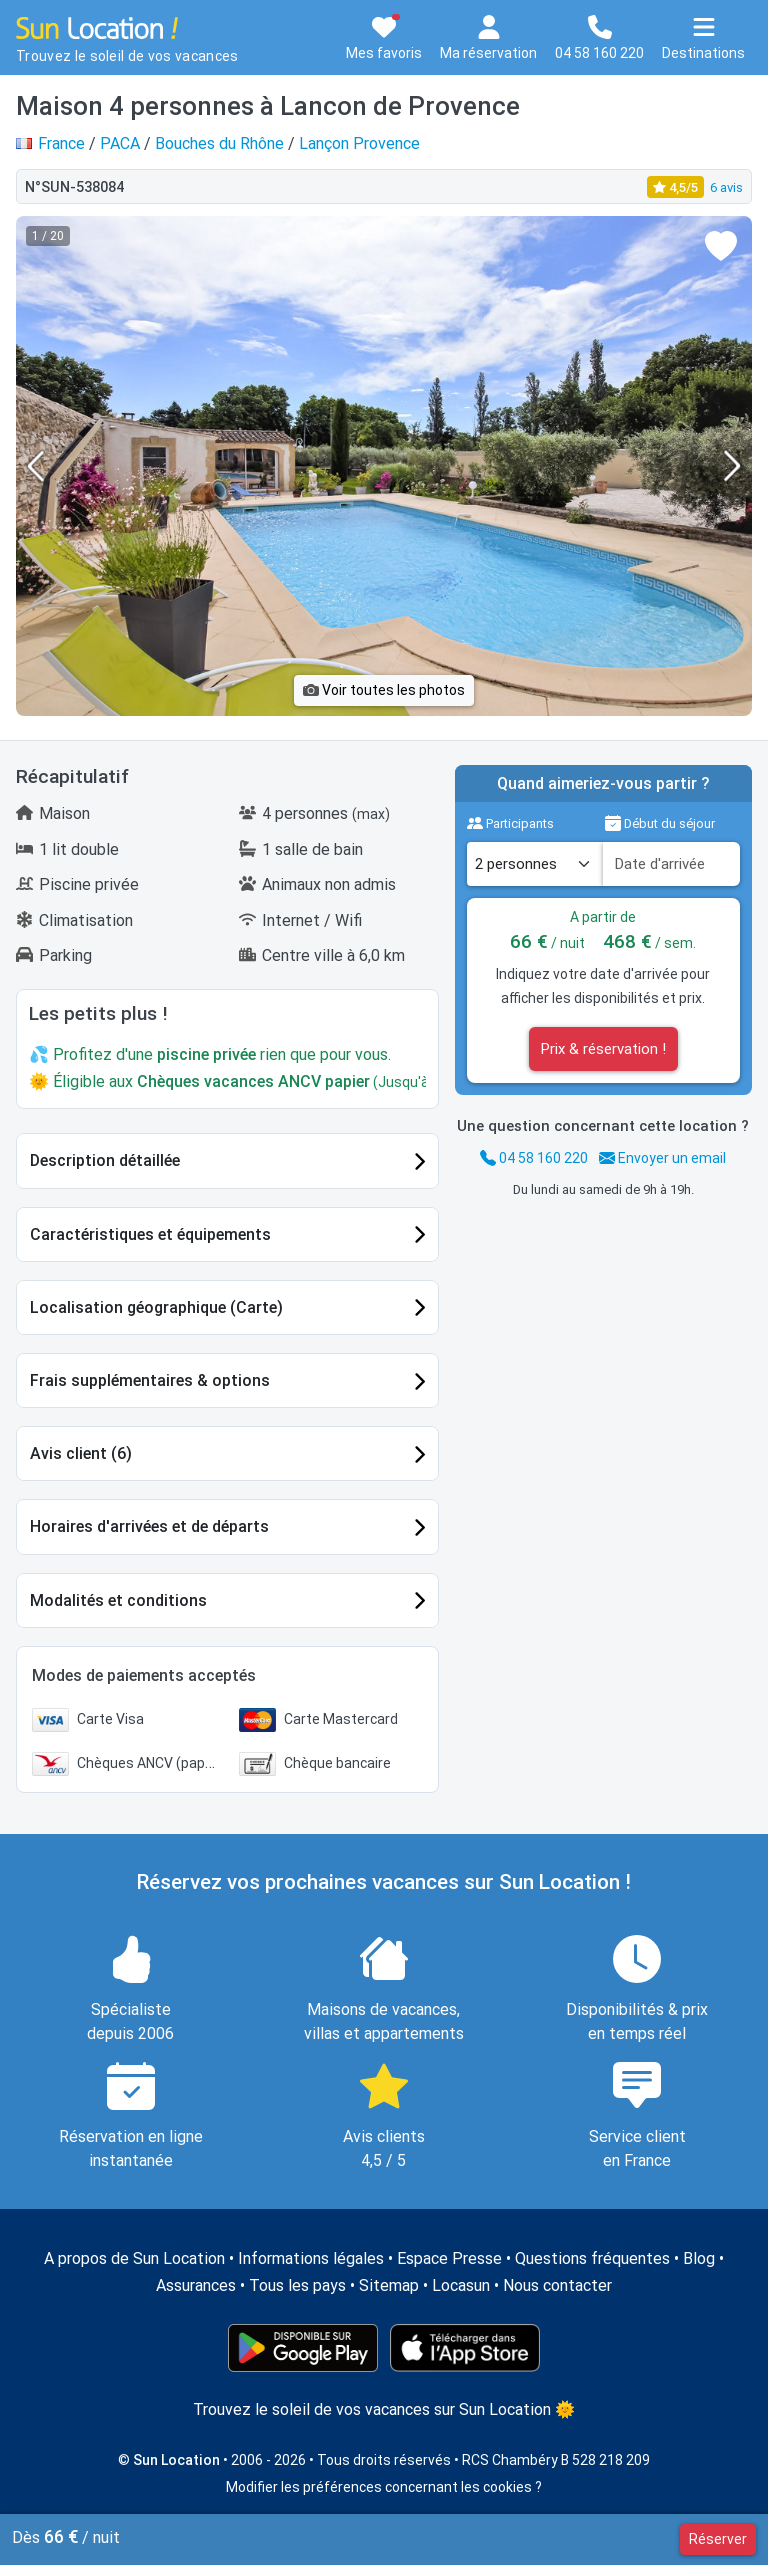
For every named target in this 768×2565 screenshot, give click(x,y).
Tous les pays (297, 2285)
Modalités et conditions (118, 1600)
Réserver (718, 2539)
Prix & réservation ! (603, 1049)
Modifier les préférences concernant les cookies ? (384, 2487)
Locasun (461, 2285)
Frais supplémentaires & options (150, 1380)
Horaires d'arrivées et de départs (149, 1526)
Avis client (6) (81, 1453)
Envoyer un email (662, 1158)
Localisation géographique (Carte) (156, 1307)
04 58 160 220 (534, 1158)
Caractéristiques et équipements (150, 1234)
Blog (699, 2258)
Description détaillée (105, 1160)
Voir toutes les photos (384, 690)
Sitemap (389, 2285)
